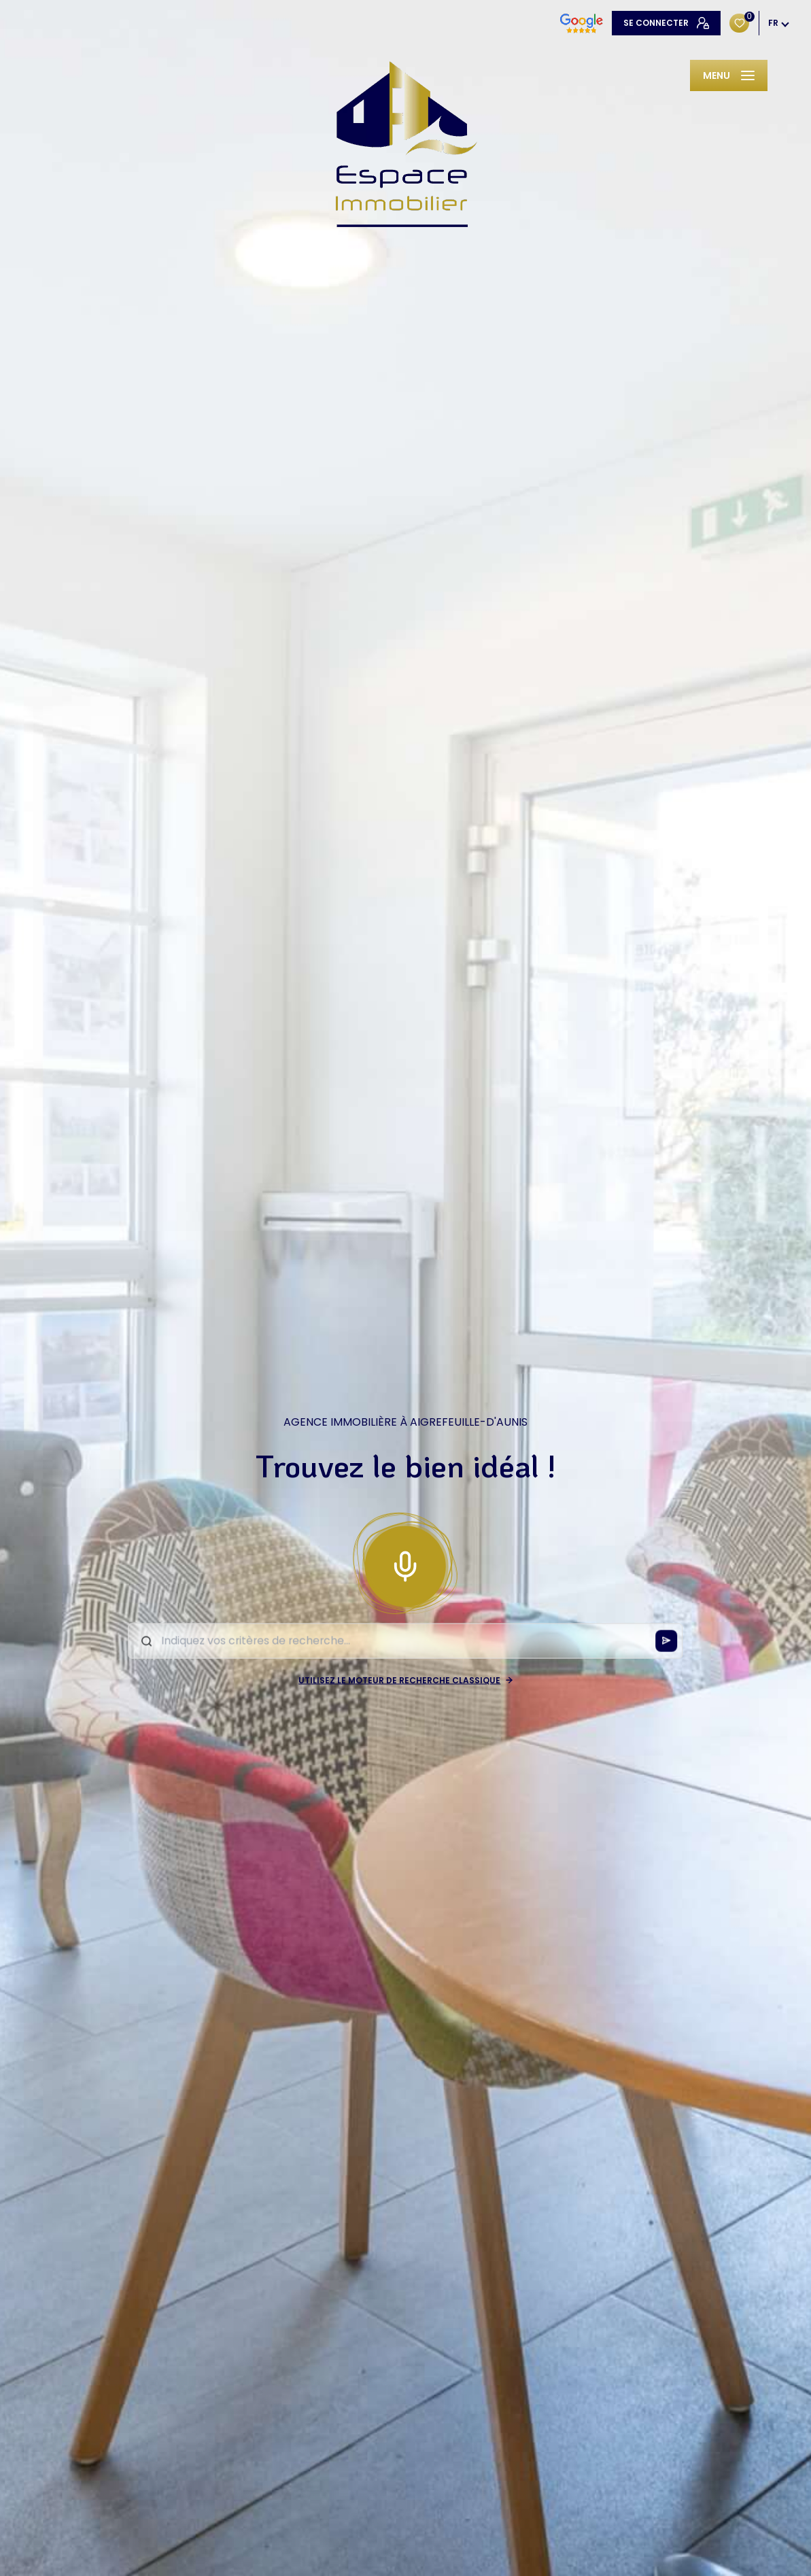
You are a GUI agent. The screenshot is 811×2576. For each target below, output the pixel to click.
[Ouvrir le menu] (728, 75)
